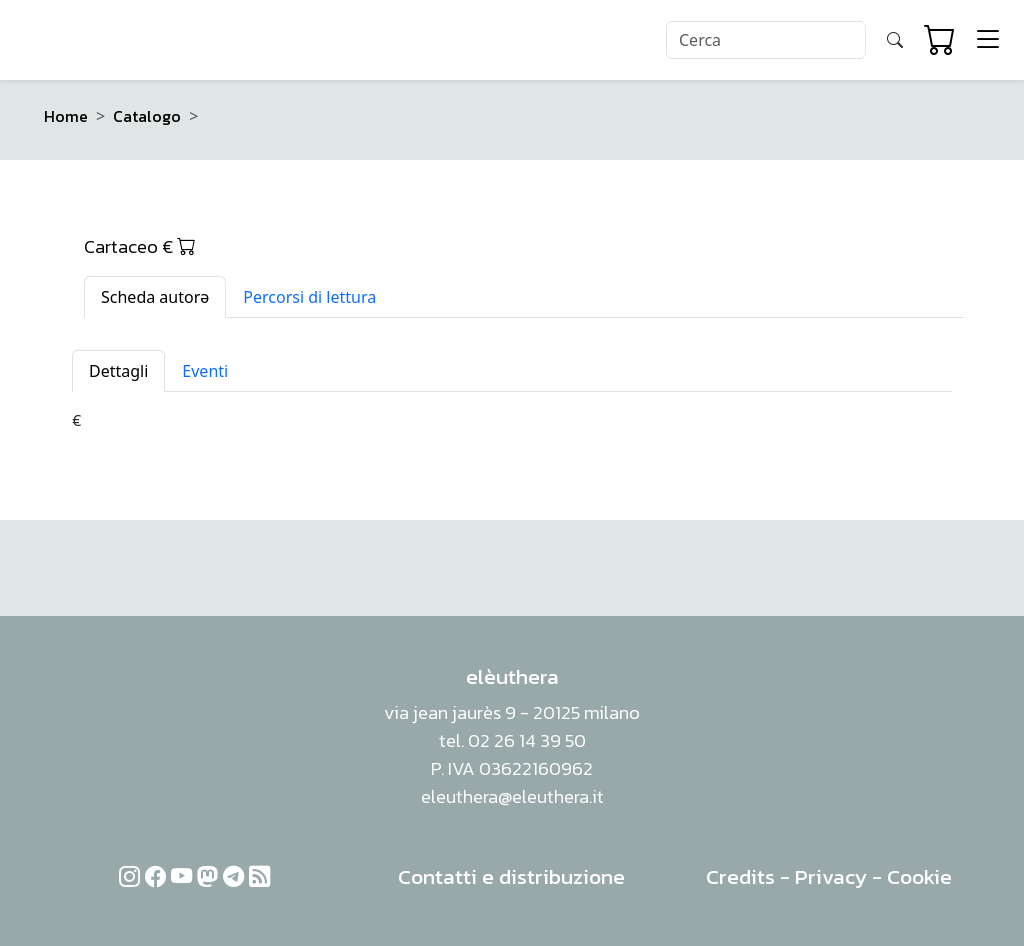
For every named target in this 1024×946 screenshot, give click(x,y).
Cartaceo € (140, 246)
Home (66, 116)
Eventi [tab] (205, 371)
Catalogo (147, 116)
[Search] (766, 40)
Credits (740, 876)
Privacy (831, 876)
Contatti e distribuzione (511, 876)
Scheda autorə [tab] (155, 297)
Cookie (919, 876)
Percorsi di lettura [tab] (309, 297)
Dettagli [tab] (118, 371)
